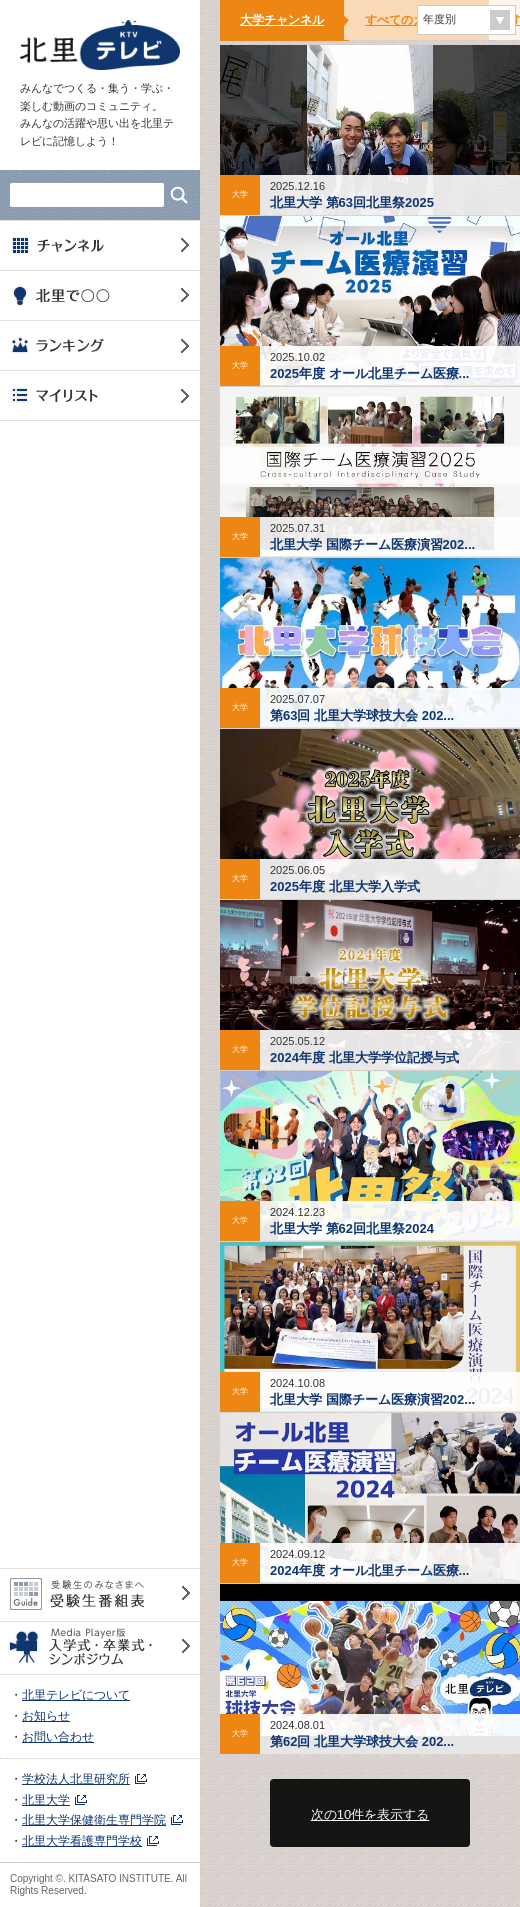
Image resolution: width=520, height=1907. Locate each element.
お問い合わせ (58, 1737)
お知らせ (46, 1716)
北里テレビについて (76, 1695)
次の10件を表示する (370, 1814)
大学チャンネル (282, 20)
